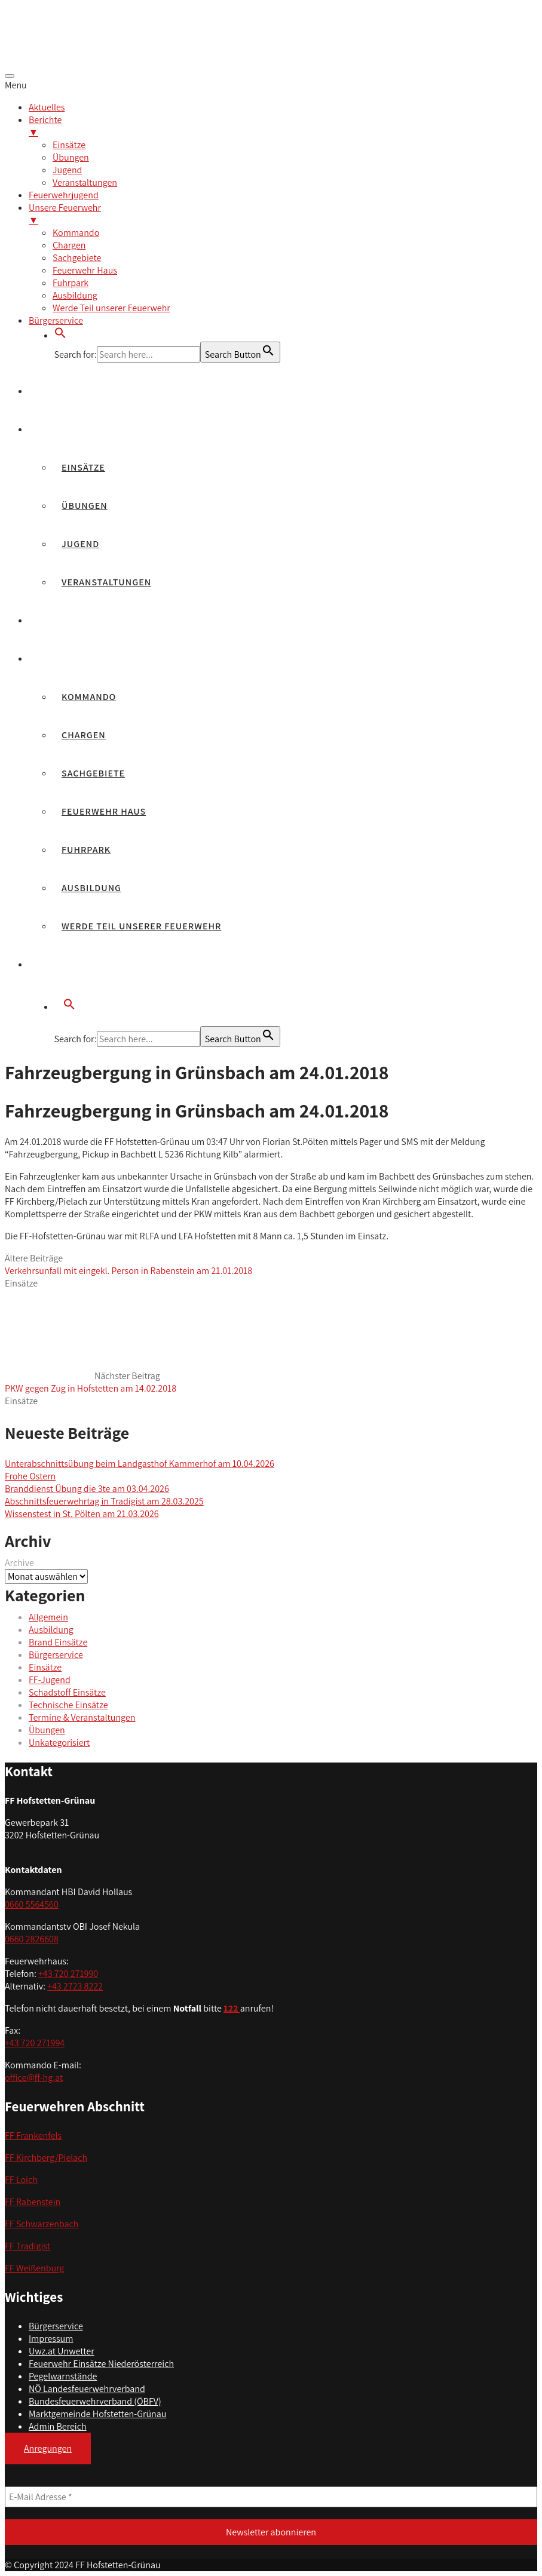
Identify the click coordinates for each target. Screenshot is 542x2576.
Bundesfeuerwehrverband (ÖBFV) (95, 2401)
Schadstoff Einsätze (67, 1692)
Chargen (84, 735)
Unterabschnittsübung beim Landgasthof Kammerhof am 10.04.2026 (139, 1463)
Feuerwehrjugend (85, 620)
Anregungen (48, 2448)
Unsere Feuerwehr (86, 658)
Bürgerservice (76, 964)
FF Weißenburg (35, 2268)
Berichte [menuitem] (283, 126)
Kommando (89, 696)
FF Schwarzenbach (42, 2224)
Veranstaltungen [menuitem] (85, 182)
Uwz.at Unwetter (61, 2351)
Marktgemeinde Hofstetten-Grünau (97, 2414)
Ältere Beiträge (128, 1264)
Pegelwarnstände (63, 2376)
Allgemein (48, 1617)
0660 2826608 (32, 1939)
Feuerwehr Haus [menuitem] (85, 270)
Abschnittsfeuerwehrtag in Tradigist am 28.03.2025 (104, 1501)
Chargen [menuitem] (69, 245)
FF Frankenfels (33, 2135)
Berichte (61, 429)
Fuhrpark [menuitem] (70, 283)
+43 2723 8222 (75, 1986)
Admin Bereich (58, 2426)
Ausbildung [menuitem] (75, 295)
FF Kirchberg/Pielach (46, 2157)
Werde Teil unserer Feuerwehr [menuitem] (111, 308)
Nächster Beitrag (90, 1382)
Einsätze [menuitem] (69, 145)
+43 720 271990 (68, 1973)
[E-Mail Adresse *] (271, 2496)
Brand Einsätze (58, 1642)
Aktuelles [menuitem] (47, 107)
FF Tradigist (27, 2246)
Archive (19, 1562)
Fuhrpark (86, 849)
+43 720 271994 (35, 2043)
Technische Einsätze (68, 1705)
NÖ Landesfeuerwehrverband (87, 2388)
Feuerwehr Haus (104, 811)
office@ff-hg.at (34, 2077)
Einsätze (83, 467)
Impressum (51, 2338)
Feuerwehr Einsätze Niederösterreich (101, 2363)
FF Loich (21, 2179)
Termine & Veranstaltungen (82, 1717)
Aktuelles (64, 391)
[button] (60, 335)
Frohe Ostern (30, 1476)
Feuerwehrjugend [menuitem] (64, 195)
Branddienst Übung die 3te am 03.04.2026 (87, 1488)
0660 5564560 (32, 1904)
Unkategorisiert (59, 1742)
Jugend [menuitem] (67, 170)
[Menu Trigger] (9, 76)
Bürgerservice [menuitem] (56, 320)
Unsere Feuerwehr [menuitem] (283, 213)
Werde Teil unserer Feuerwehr (141, 926)
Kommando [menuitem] (76, 232)
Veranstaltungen (106, 582)
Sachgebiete (93, 773)
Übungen (85, 505)
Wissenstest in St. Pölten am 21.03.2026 (82, 1513)
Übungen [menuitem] (71, 157)
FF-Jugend (50, 1680)
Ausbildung (91, 888)
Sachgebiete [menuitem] (77, 257)
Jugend (80, 544)
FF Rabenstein (32, 2202)
